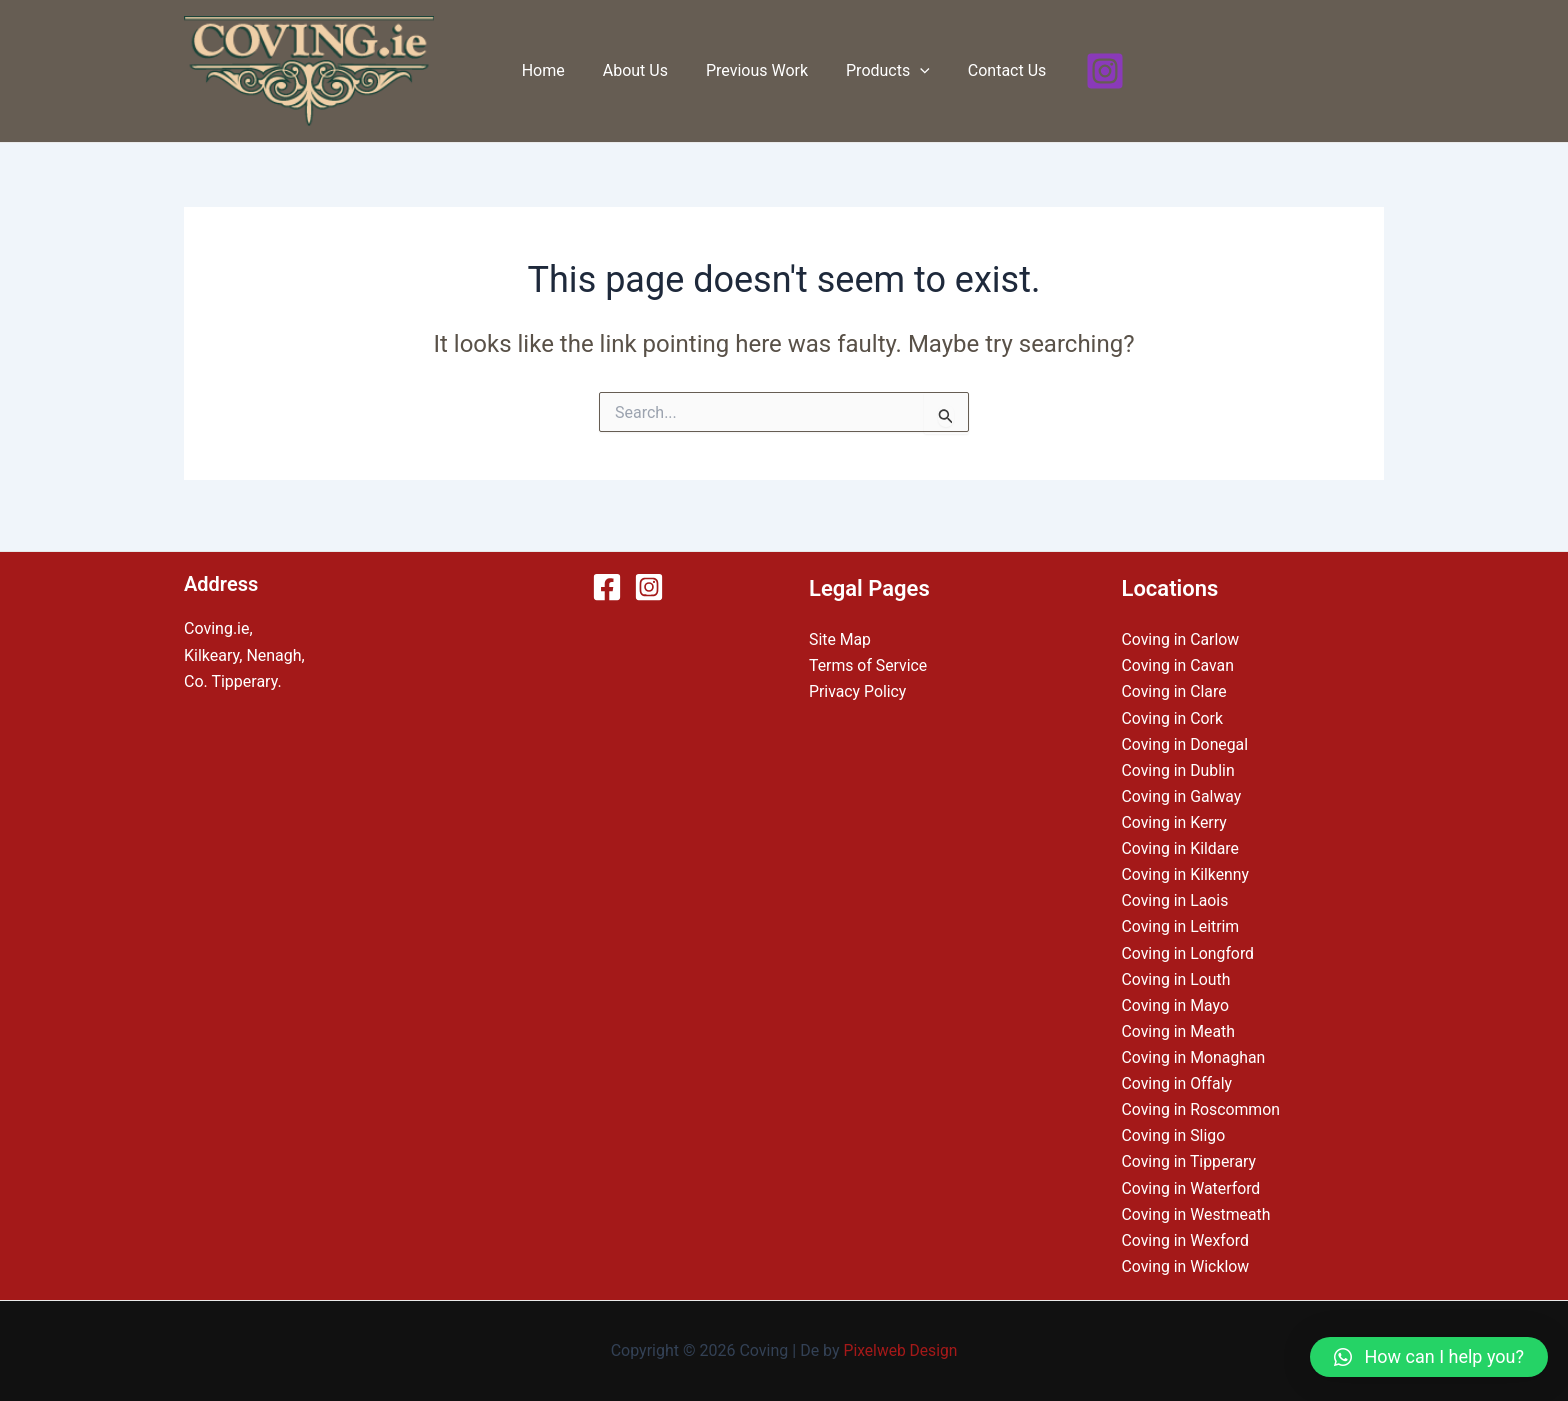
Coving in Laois (1176, 896)
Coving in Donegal (1186, 738)
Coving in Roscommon (1202, 1107)
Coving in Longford (1189, 949)
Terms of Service (869, 659)
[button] (1429, 1357)
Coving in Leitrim (1181, 923)
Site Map (840, 632)
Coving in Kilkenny (1186, 870)
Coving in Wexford (1186, 1239)
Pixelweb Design (900, 1350)
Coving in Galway (1182, 791)
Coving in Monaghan (1195, 1054)
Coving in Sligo (1174, 1134)
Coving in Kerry (1175, 817)
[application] (914, 71)
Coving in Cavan (1179, 659)
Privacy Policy (858, 685)
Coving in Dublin (1179, 764)
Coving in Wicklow (1186, 1266)
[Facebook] (607, 580)
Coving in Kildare (1181, 843)
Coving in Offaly (1178, 1081)
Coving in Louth (1177, 975)
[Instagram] (1090, 71)
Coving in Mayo (1176, 1002)
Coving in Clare (1175, 685)
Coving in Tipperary (1190, 1160)
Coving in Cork (1173, 711)
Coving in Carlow (1181, 632)
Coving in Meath (1179, 1028)
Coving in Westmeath (1197, 1213)
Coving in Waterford (1192, 1186)
